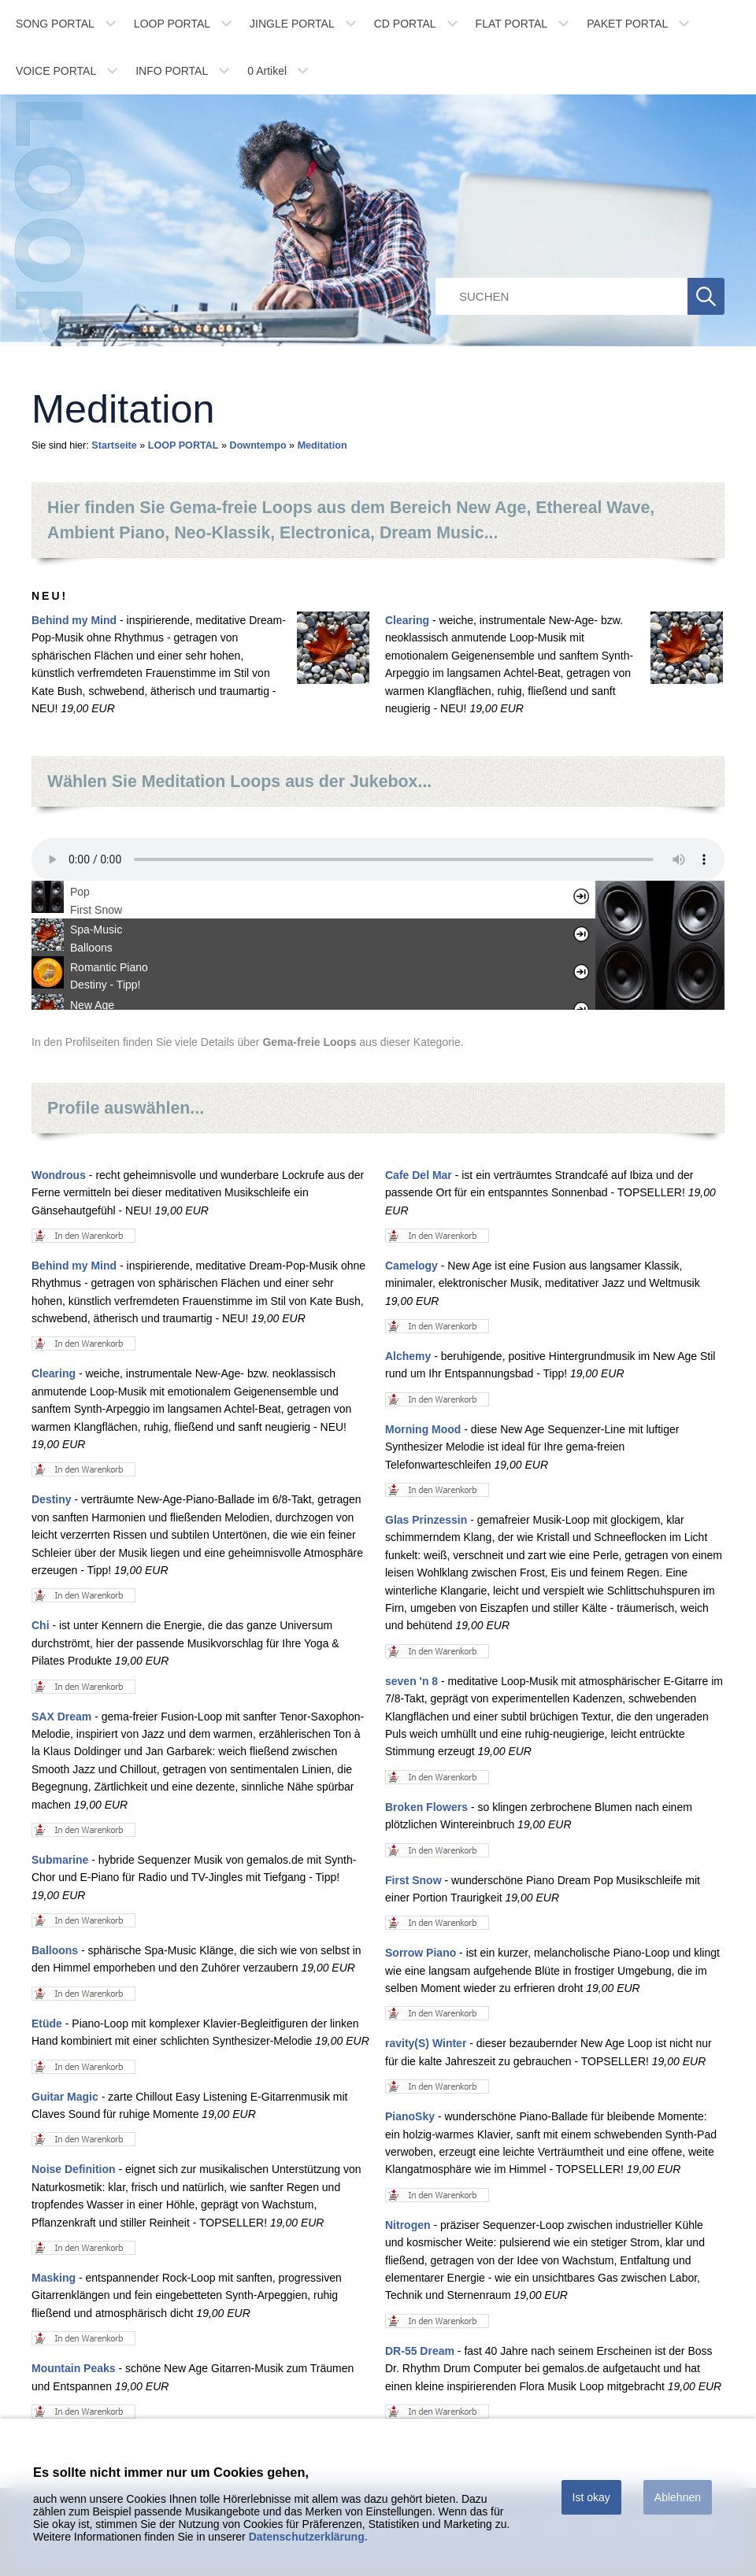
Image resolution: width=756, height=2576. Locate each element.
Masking (54, 2277)
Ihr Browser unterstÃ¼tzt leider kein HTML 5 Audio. (378, 859)
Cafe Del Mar (418, 1175)
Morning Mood (423, 1429)
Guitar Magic (65, 2096)
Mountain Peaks (74, 2368)
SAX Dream (61, 1716)
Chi (41, 1625)
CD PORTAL (405, 23)
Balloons (55, 1950)
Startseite (113, 445)
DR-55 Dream (419, 2351)
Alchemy (408, 1356)
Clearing (407, 620)
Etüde (47, 2023)
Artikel (267, 71)
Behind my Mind (74, 620)
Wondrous (59, 1175)
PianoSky (410, 2116)
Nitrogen (408, 2225)
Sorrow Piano (420, 1952)
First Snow (413, 1880)
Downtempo (258, 445)
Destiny (52, 1499)
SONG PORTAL (55, 23)
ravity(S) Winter (425, 2043)
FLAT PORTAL (512, 23)
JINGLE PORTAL (292, 23)
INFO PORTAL (171, 71)
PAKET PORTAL (627, 23)
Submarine (60, 1859)
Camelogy (411, 1265)
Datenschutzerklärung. (308, 2536)
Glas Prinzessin (426, 1519)
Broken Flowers (426, 1807)
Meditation (322, 445)
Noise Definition (74, 2169)
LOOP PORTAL (172, 23)
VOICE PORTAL (56, 71)
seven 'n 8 (411, 1681)
